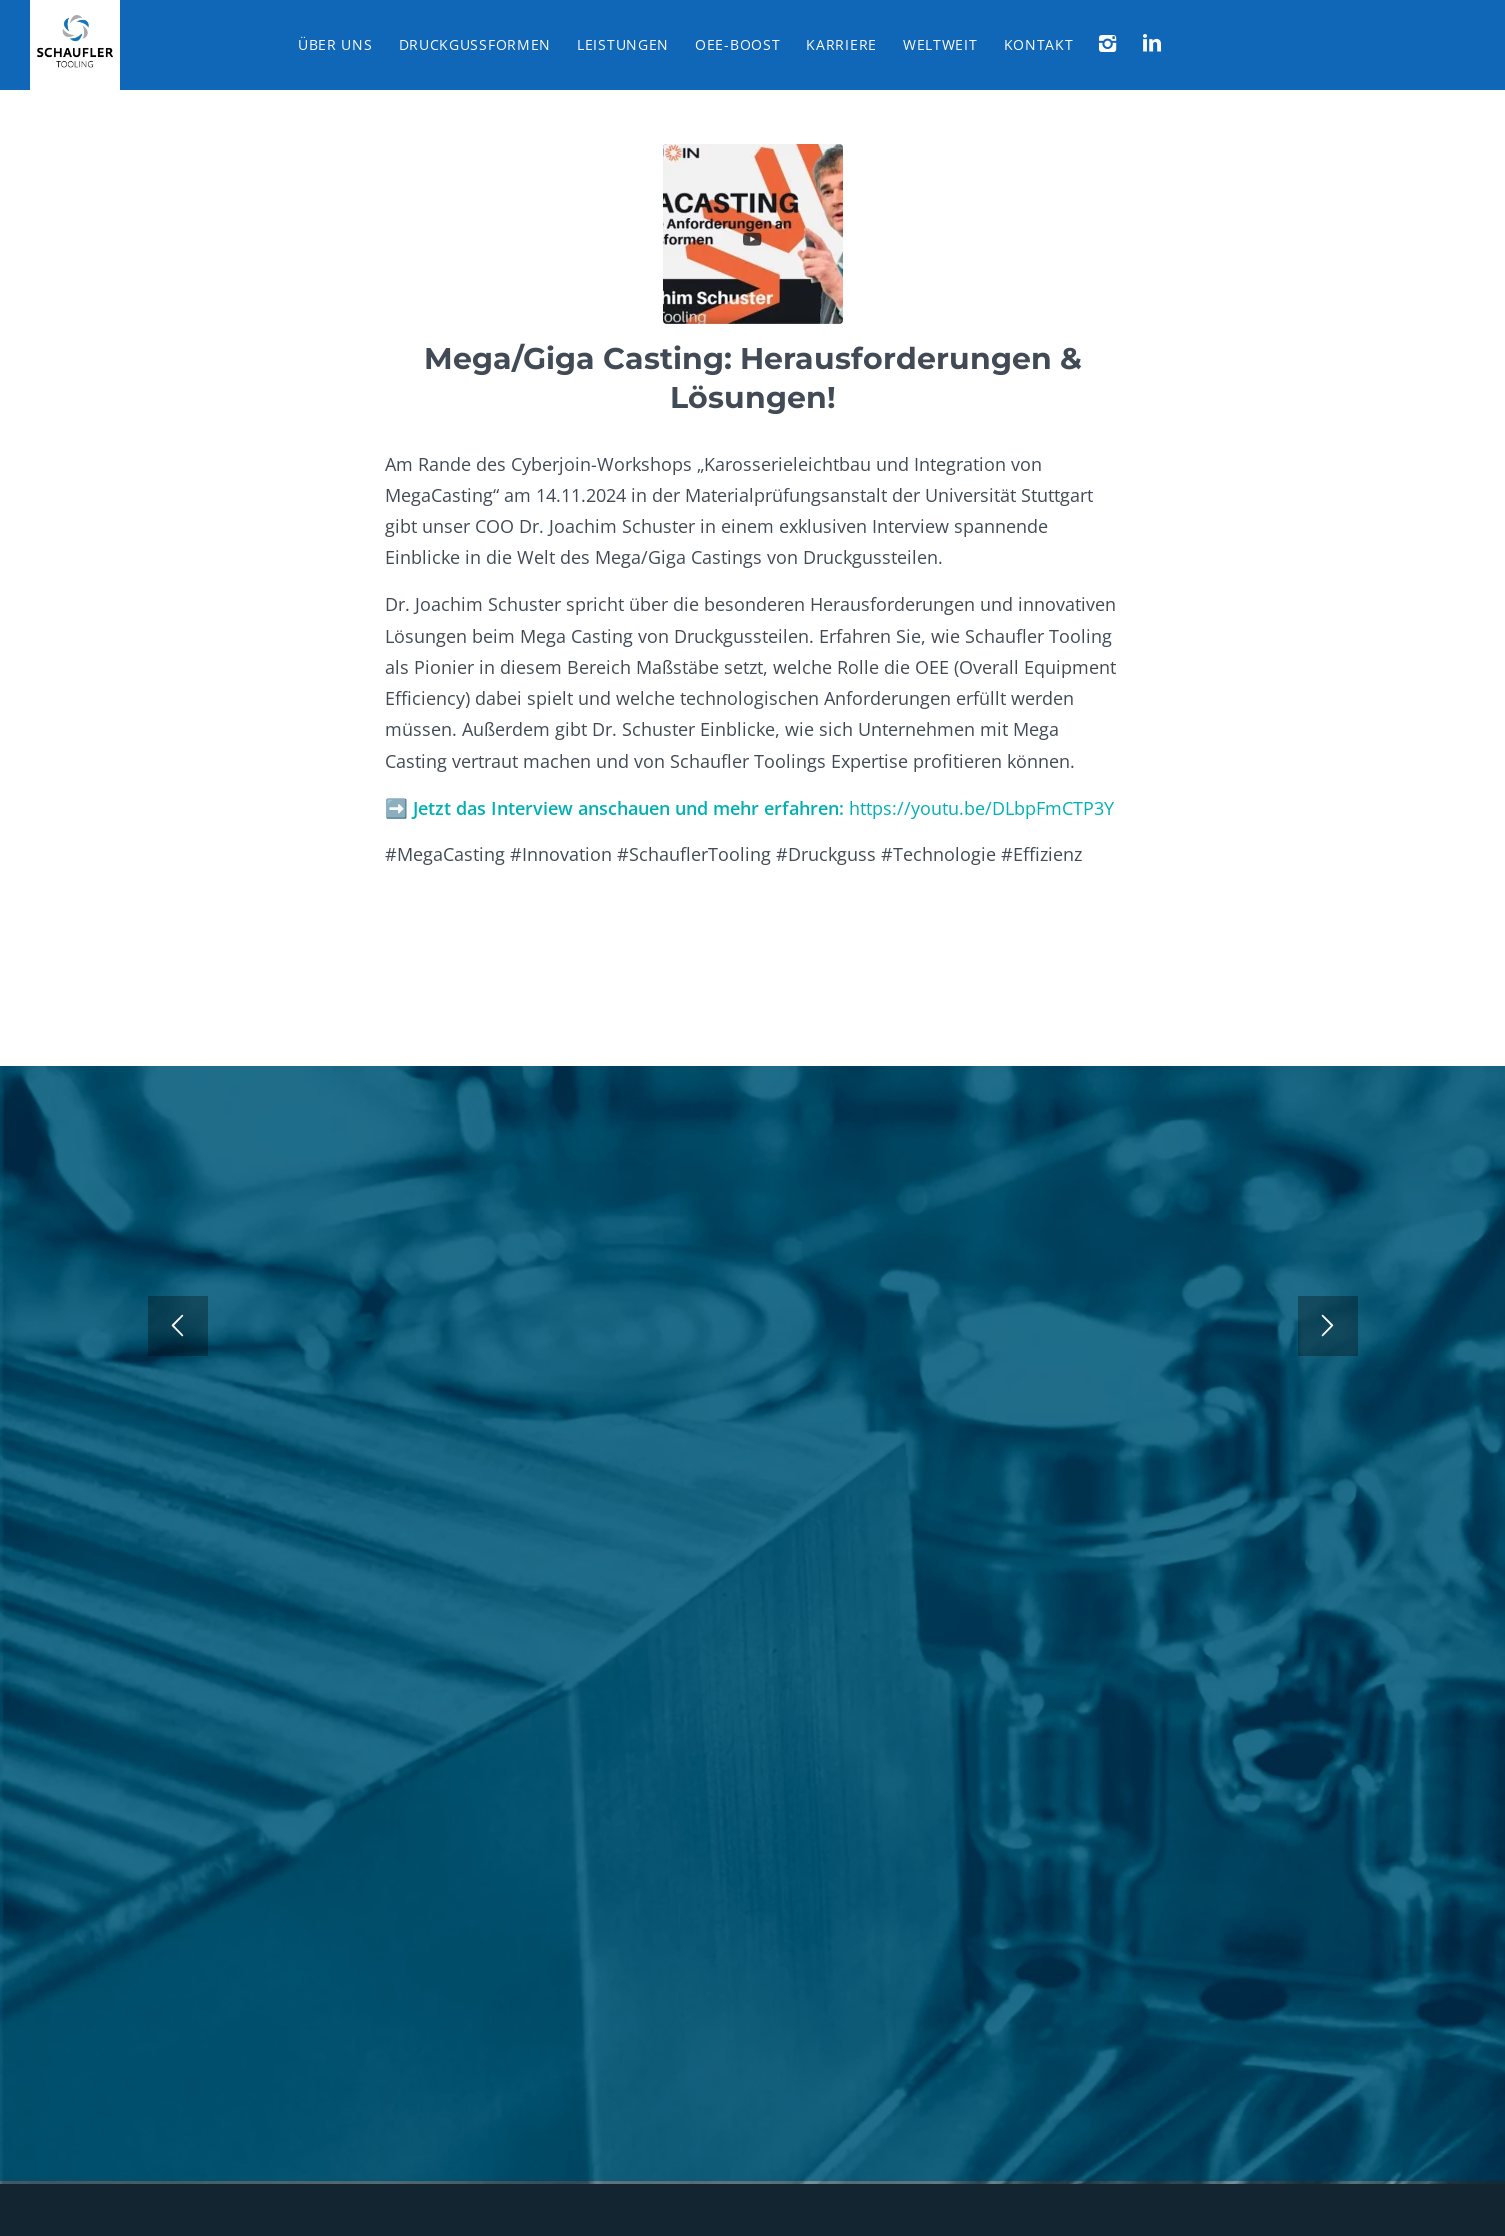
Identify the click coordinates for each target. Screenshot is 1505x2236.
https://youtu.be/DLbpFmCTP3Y (981, 807)
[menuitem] (335, 45)
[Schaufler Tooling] (75, 45)
